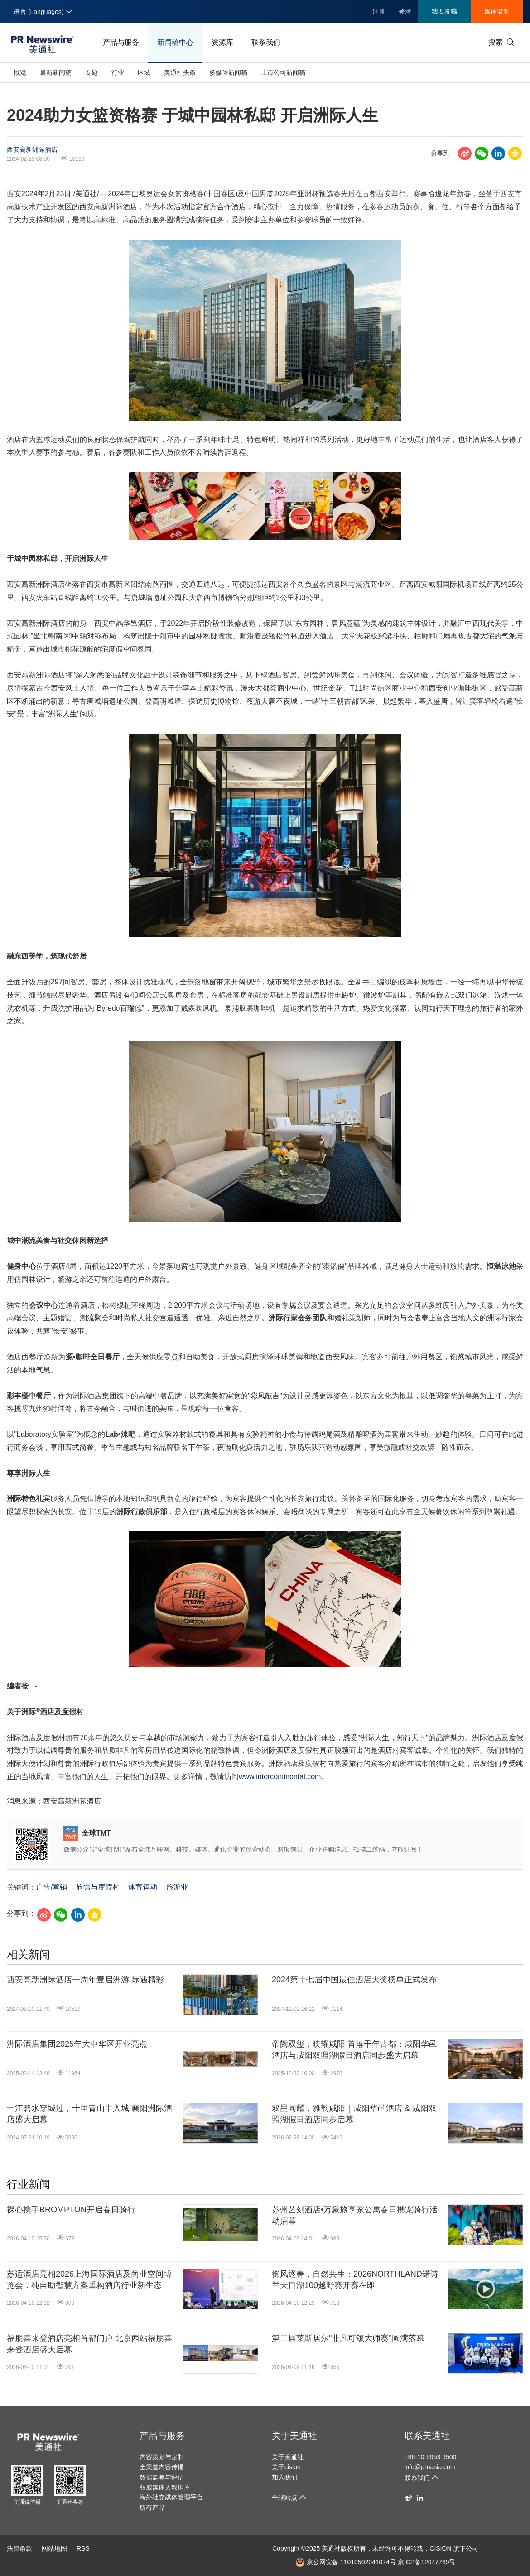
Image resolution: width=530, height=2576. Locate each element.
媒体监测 (497, 11)
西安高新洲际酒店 (32, 149)
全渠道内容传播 (162, 2466)
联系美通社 (427, 2436)
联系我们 (265, 42)
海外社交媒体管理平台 (171, 2497)
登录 (405, 11)
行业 (117, 72)
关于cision (286, 2466)
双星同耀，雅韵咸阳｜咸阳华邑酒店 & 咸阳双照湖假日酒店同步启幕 (354, 2114)
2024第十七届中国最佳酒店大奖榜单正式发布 (354, 1979)
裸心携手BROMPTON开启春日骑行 (71, 2209)
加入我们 (284, 2477)
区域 (144, 72)
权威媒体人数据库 (165, 2487)
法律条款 (19, 2548)
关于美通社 (294, 2436)
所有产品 (152, 2507)
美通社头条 (180, 72)
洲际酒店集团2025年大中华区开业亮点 (77, 2043)
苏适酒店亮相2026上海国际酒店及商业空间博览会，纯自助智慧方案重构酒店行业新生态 (89, 2279)
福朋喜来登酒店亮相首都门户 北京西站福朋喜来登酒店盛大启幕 (89, 2344)
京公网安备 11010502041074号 (345, 2562)
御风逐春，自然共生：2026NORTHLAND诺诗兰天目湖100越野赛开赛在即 (355, 2279)
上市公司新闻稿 (283, 72)
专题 (91, 72)
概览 (20, 72)
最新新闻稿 (56, 72)
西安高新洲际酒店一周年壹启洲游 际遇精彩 (85, 1979)
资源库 (222, 42)
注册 (378, 11)
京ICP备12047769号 (427, 2562)
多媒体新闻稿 (228, 72)
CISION (440, 2548)
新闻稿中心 (175, 42)
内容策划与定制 (162, 2457)
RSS (83, 2548)
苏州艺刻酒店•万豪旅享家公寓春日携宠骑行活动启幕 (355, 2215)
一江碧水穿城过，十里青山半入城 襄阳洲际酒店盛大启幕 (89, 2114)
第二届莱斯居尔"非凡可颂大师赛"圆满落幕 (348, 2338)
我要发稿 (444, 11)
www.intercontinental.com (280, 1776)
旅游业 (177, 1887)
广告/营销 (51, 1887)
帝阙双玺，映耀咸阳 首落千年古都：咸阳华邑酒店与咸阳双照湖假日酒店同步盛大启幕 (354, 2049)
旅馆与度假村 (98, 1887)
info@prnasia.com (430, 2466)
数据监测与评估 (162, 2477)
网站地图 (54, 2548)
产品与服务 (121, 42)
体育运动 (142, 1887)
